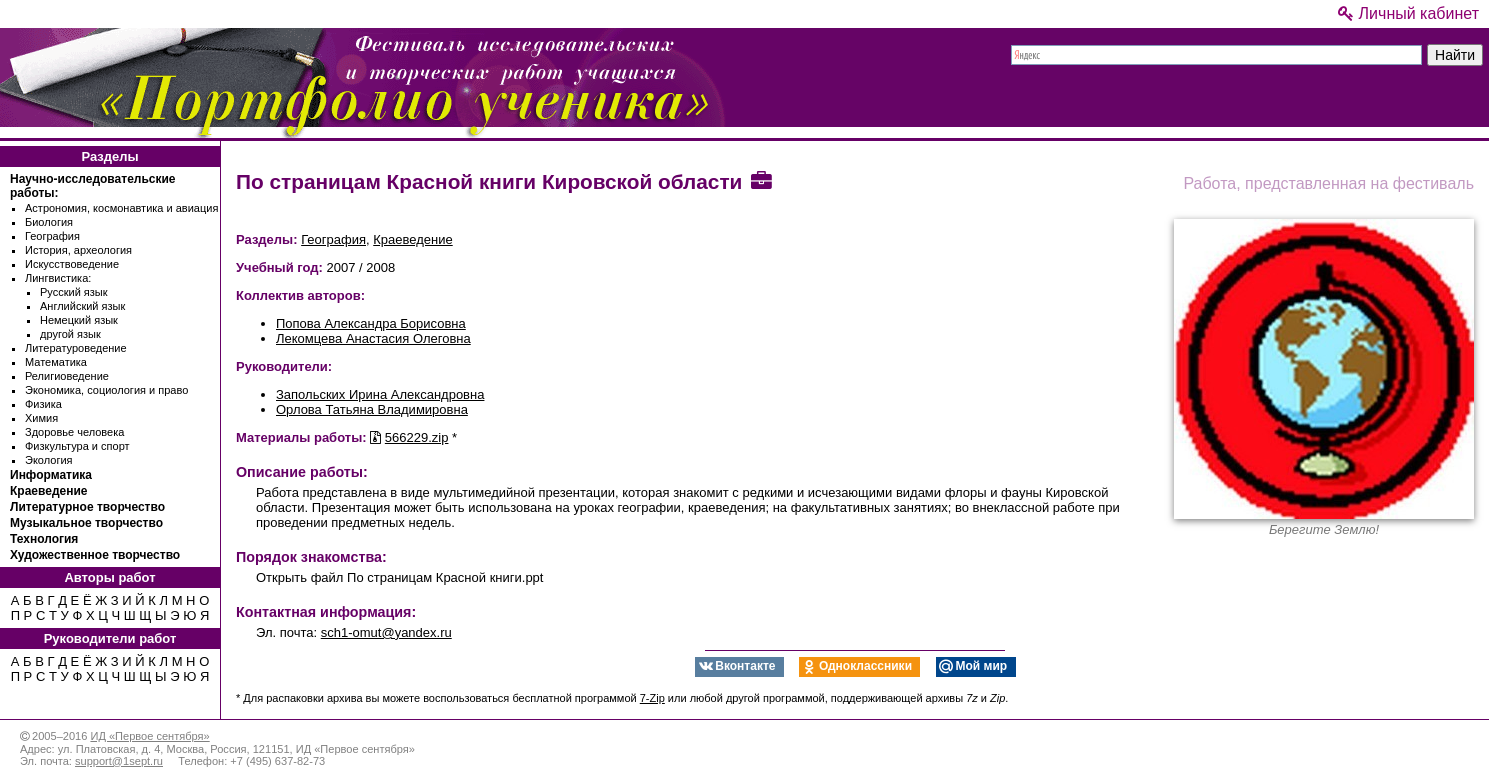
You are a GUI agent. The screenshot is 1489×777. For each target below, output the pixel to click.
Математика (56, 362)
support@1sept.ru (119, 761)
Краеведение (48, 491)
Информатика (51, 475)
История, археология (78, 250)
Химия (41, 418)
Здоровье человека (74, 432)
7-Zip (652, 698)
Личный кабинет (1408, 13)
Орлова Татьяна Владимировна (372, 409)
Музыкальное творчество (86, 523)
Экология (49, 460)
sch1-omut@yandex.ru (386, 632)
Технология (44, 539)
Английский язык (82, 306)
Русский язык (74, 292)
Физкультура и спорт (77, 446)
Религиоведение (67, 376)
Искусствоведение (72, 264)
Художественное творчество (95, 555)
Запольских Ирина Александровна (380, 394)
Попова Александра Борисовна (371, 323)
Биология (49, 222)
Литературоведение (76, 348)
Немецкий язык (79, 320)
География (52, 236)
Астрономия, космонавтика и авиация (121, 208)
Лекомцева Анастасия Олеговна (373, 338)
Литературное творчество (87, 507)
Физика (43, 404)
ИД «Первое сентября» (149, 736)
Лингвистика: (58, 278)
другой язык (70, 334)
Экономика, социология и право (106, 390)
